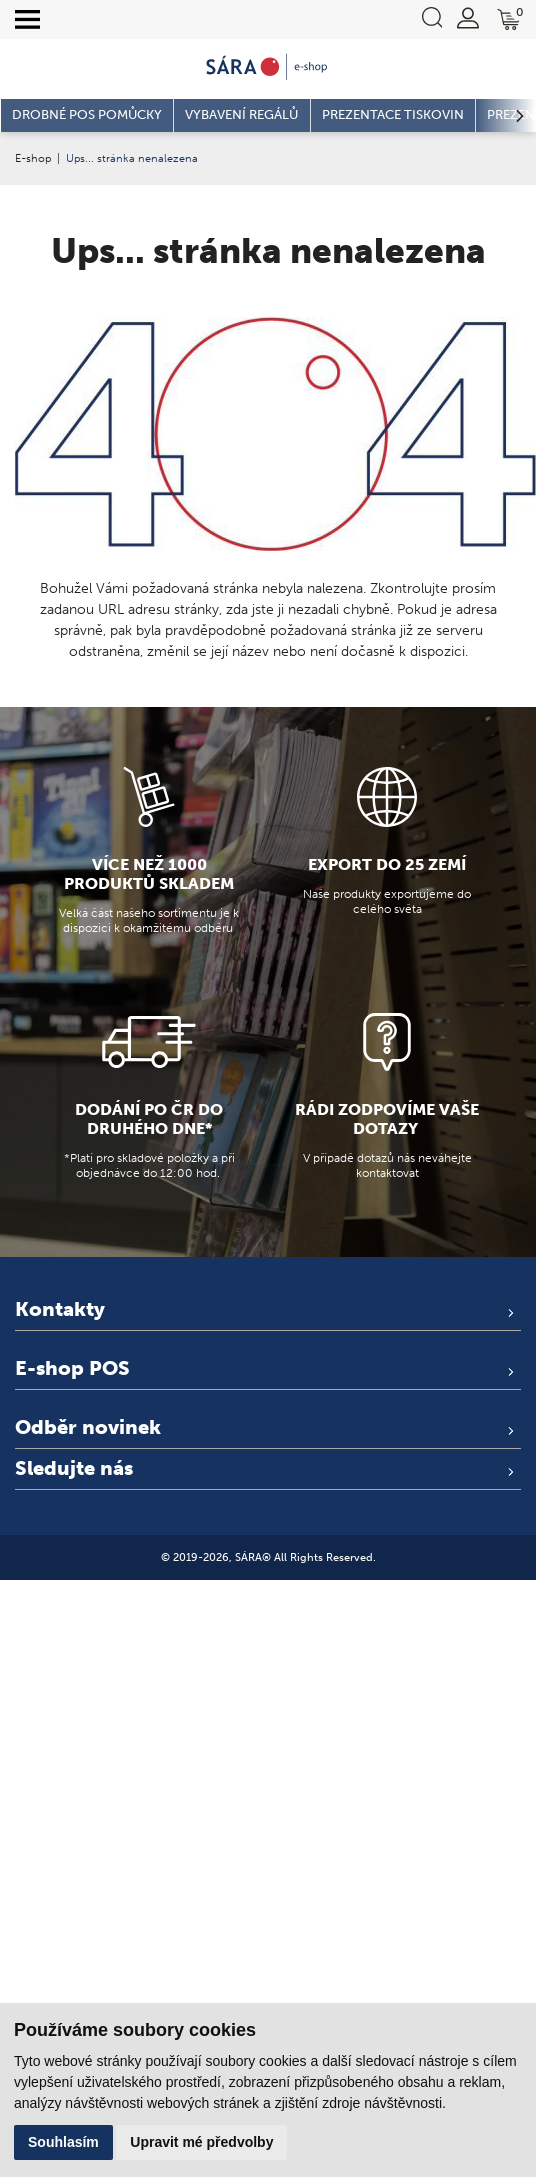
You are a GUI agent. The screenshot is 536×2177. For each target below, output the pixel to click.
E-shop (33, 158)
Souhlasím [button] (63, 2142)
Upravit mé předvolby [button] (201, 2142)
